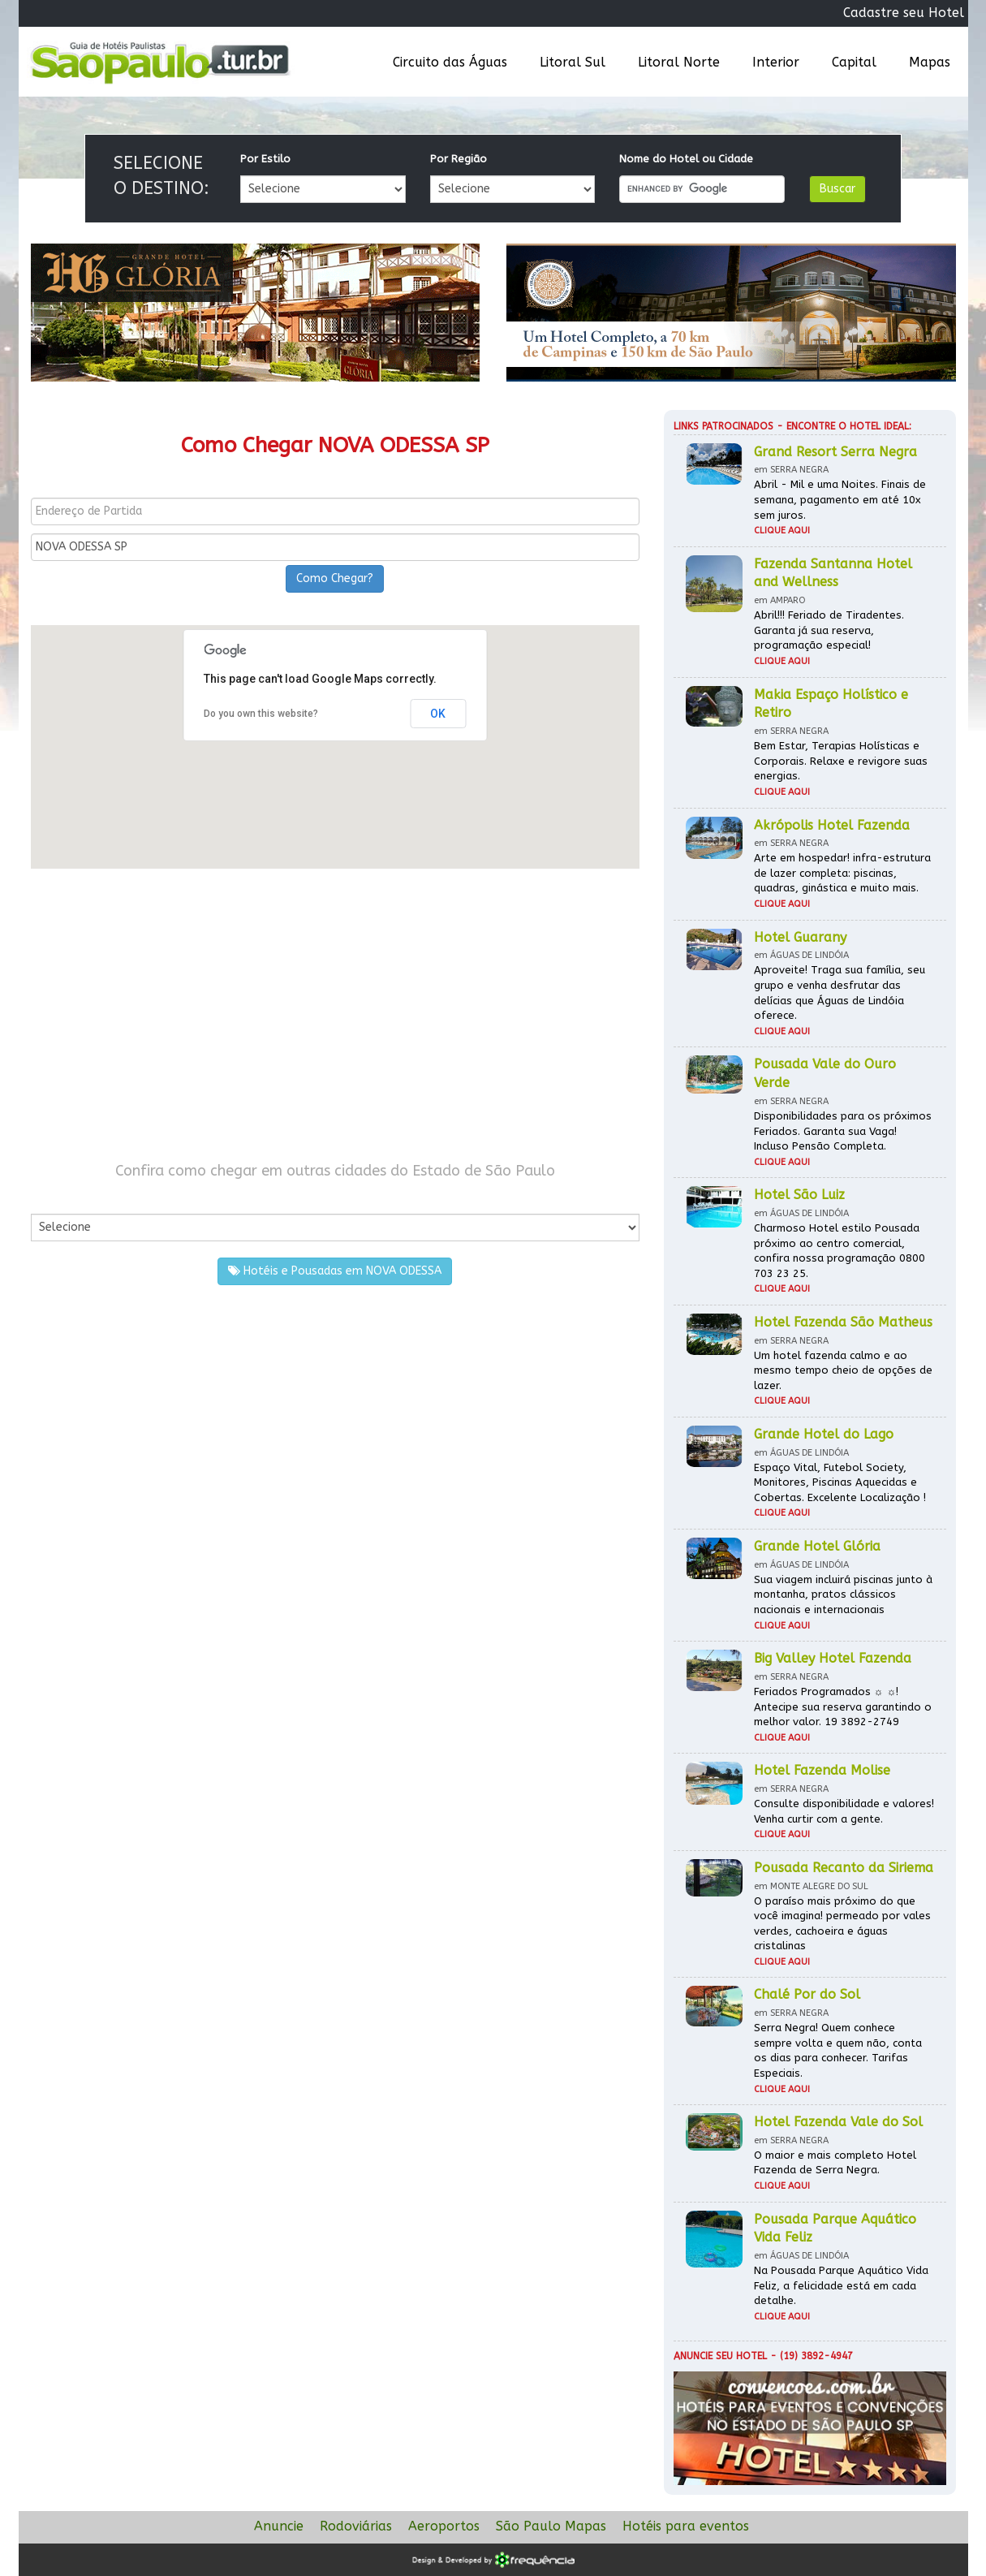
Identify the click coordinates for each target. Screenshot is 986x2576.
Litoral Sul (572, 62)
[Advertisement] (335, 1014)
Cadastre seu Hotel (903, 12)
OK (438, 713)
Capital (854, 62)
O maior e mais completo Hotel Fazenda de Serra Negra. (835, 2163)
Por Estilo (265, 159)
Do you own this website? (261, 713)
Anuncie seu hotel (720, 2356)
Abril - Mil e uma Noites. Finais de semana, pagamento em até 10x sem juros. (840, 499)
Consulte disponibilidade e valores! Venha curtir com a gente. (844, 1811)
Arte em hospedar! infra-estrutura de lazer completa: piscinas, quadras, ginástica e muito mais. (842, 873)
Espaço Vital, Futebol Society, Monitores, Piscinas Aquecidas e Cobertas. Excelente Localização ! (840, 1482)
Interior (775, 62)
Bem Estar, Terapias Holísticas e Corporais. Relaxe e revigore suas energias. (841, 761)
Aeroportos (444, 2526)
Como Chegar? (334, 578)
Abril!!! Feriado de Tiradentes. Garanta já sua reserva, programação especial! (829, 630)
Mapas (929, 62)
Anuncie (279, 2526)
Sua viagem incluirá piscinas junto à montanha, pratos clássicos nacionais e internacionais (843, 1594)
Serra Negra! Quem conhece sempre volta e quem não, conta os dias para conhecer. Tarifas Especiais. (838, 2050)
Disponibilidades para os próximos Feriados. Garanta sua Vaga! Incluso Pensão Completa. (843, 1131)
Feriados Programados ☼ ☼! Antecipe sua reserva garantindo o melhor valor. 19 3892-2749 (843, 1706)
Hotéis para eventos (685, 2526)
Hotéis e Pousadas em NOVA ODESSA (334, 1271)
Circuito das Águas (450, 62)
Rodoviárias (356, 2526)
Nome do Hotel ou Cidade (686, 159)
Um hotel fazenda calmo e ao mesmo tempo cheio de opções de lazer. (843, 1370)
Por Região (458, 159)
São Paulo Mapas (551, 2526)
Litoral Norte (679, 62)
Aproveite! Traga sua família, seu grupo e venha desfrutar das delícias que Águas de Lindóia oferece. (839, 992)
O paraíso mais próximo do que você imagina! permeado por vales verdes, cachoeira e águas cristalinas (842, 1923)
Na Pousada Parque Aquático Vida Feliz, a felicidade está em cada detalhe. (841, 2285)
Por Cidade (59, 1197)
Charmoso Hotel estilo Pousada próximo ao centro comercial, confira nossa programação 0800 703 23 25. (839, 1250)
